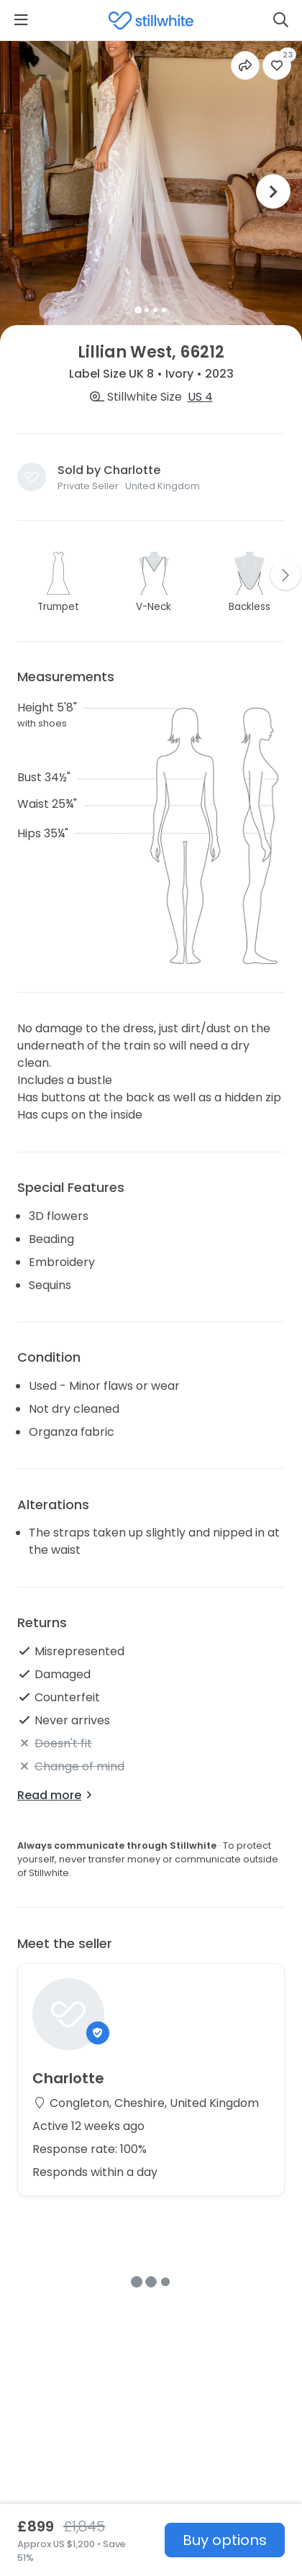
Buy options (225, 2540)
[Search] (281, 20)
